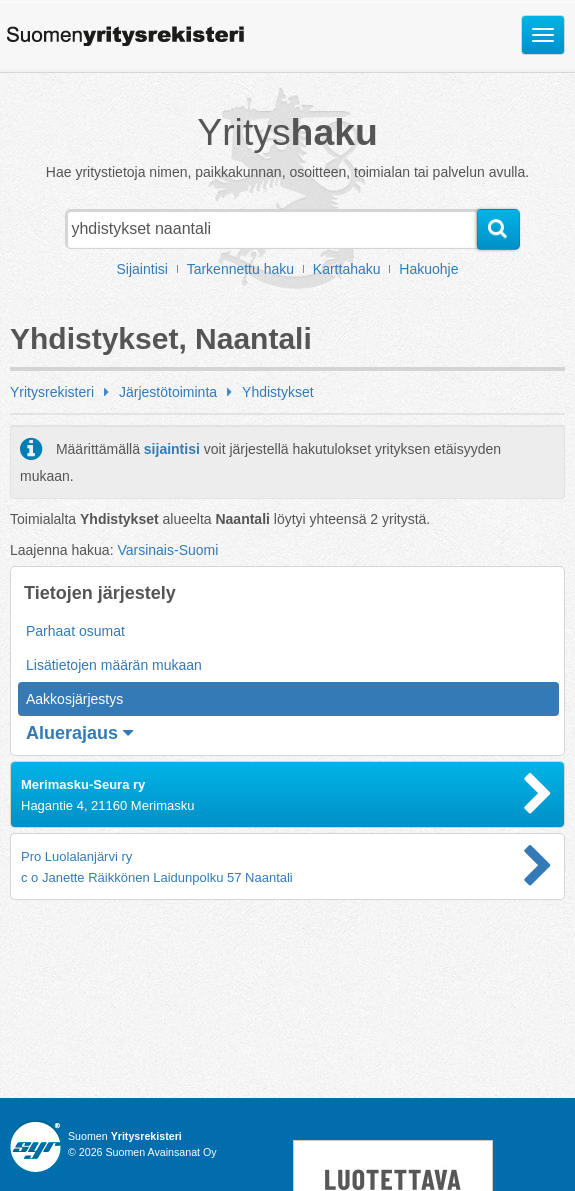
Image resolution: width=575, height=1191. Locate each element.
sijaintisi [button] (172, 449)
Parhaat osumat (75, 631)
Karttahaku (347, 269)
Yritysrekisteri (52, 392)
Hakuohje (428, 269)
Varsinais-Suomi (167, 550)
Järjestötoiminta (168, 392)
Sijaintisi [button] (142, 269)
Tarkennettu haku (240, 269)
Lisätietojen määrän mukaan (114, 665)
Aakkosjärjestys (74, 699)
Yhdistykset (278, 392)
